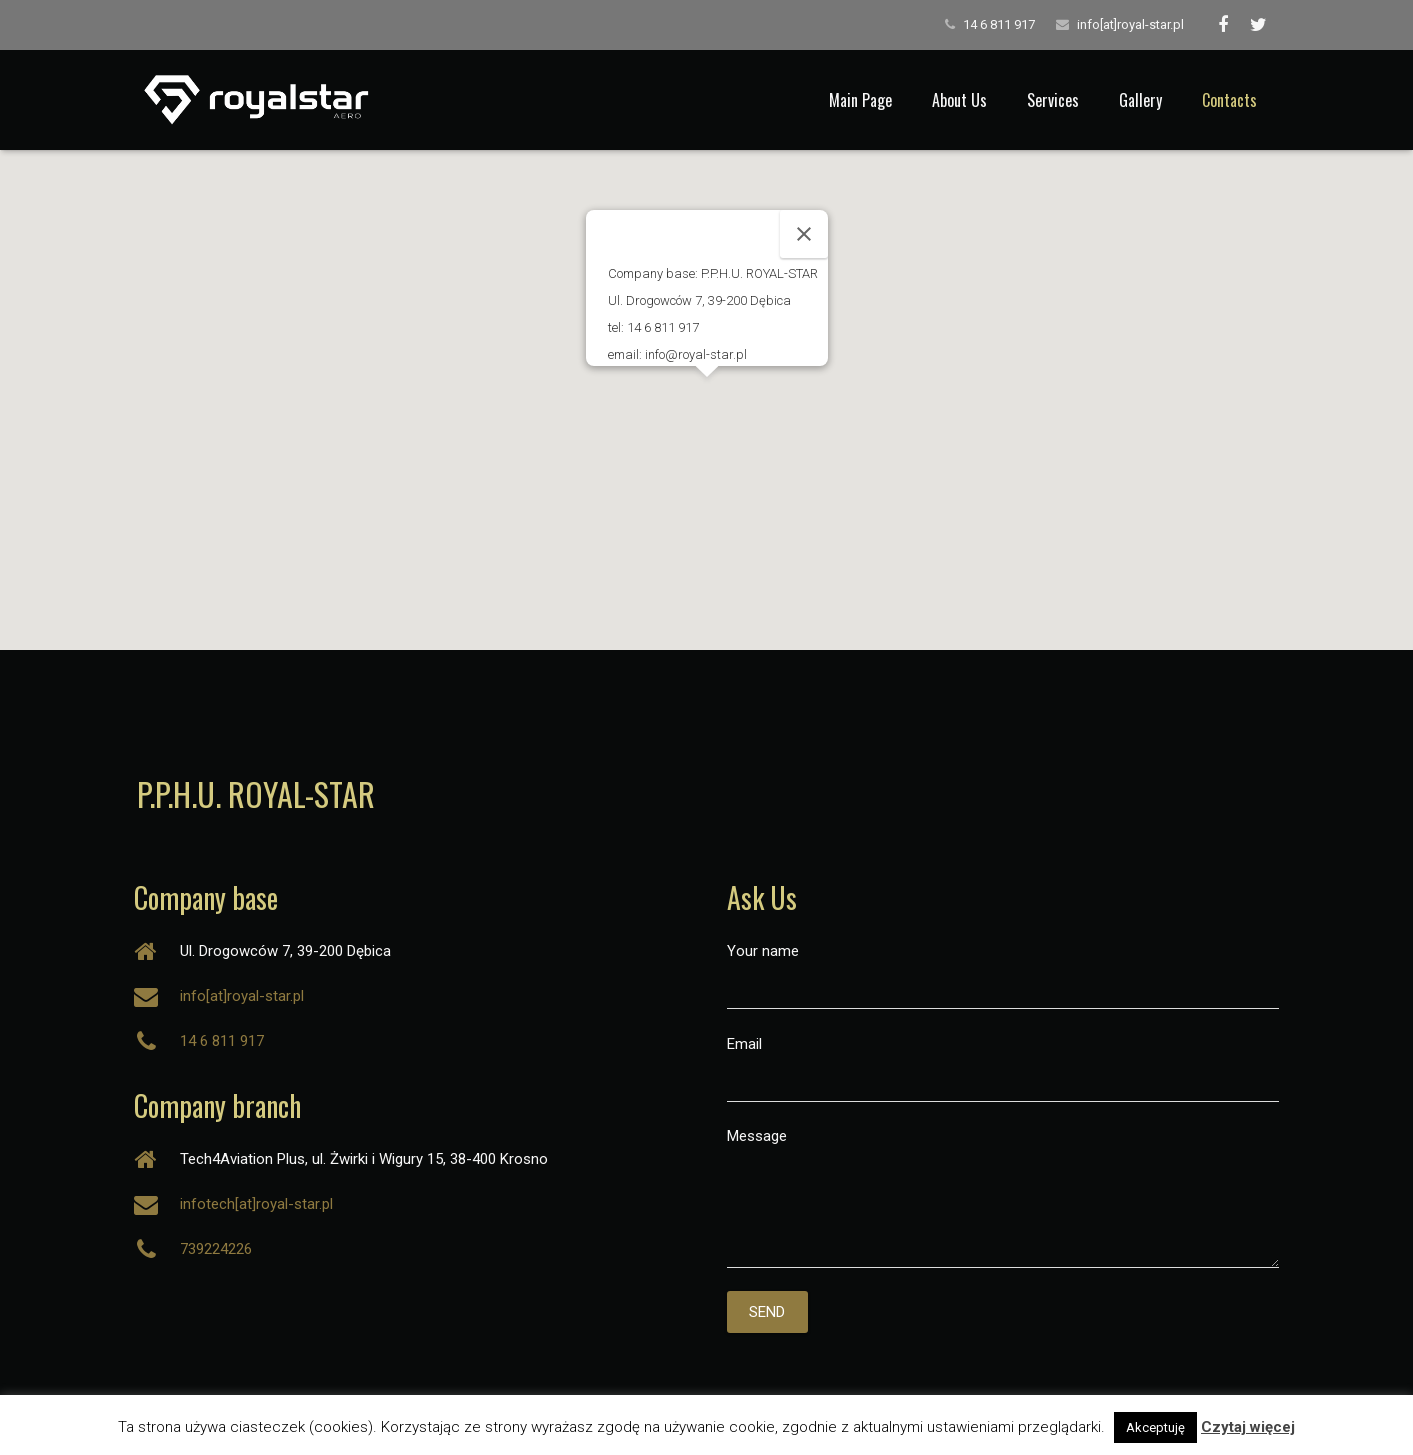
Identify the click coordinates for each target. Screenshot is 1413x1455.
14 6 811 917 (999, 24)
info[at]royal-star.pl (1130, 24)
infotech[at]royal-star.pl (256, 1204)
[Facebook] (1223, 25)
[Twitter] (1259, 25)
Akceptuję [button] (1155, 1427)
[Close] (804, 234)
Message (1003, 1197)
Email (1003, 1068)
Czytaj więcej (1248, 1427)
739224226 (216, 1249)
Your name (1003, 975)
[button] (707, 395)
